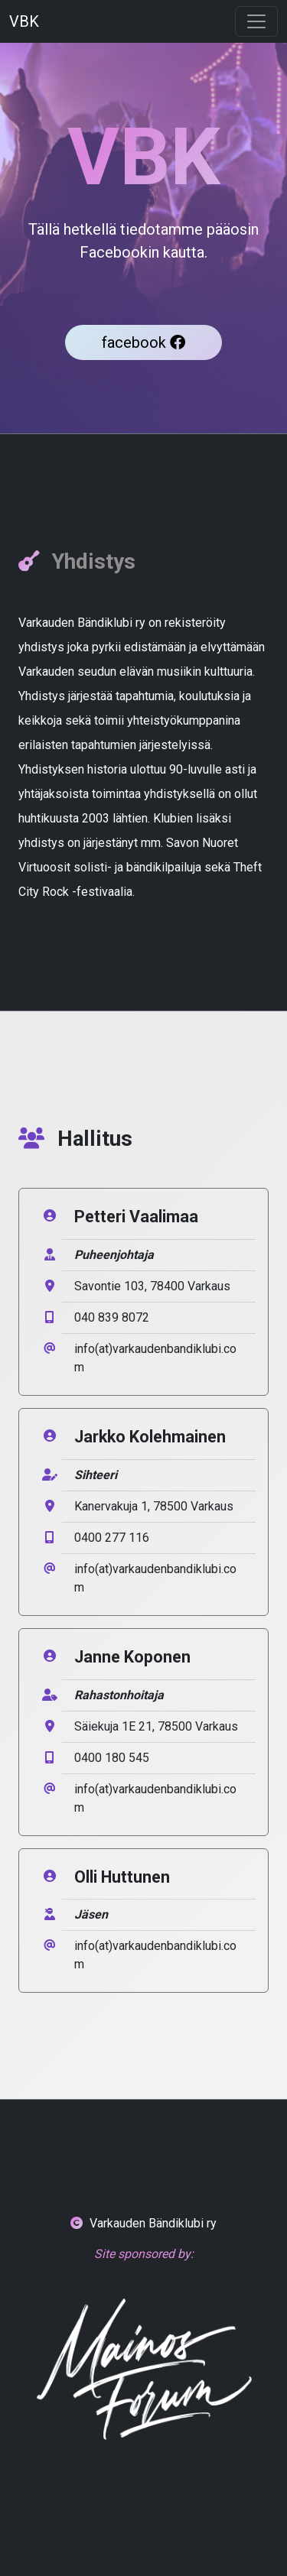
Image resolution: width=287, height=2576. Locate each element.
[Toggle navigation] (256, 21)
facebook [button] (143, 342)
